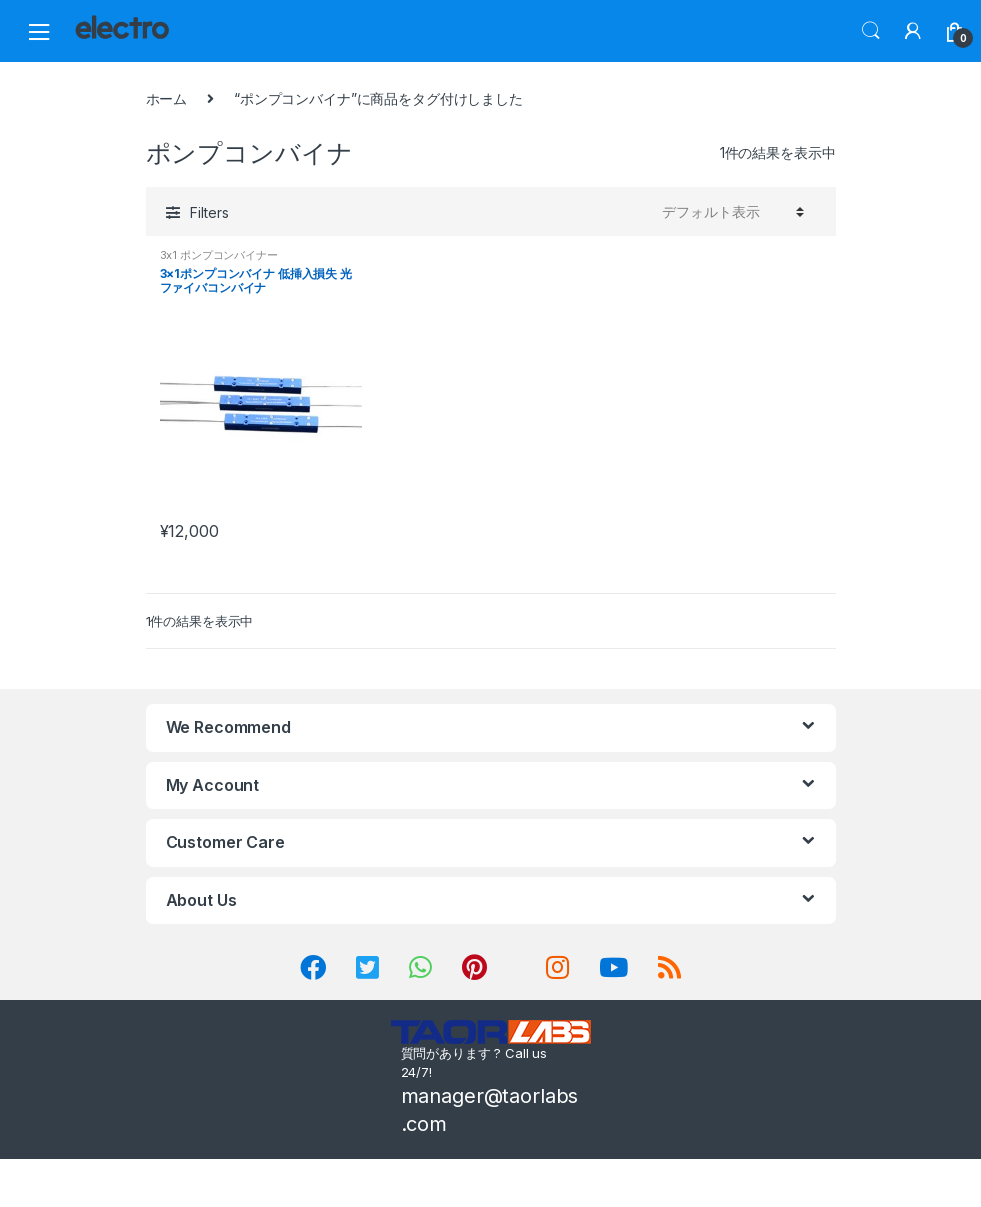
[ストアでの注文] (730, 211)
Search (871, 31)
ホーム (167, 98)
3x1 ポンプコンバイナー (219, 255)
